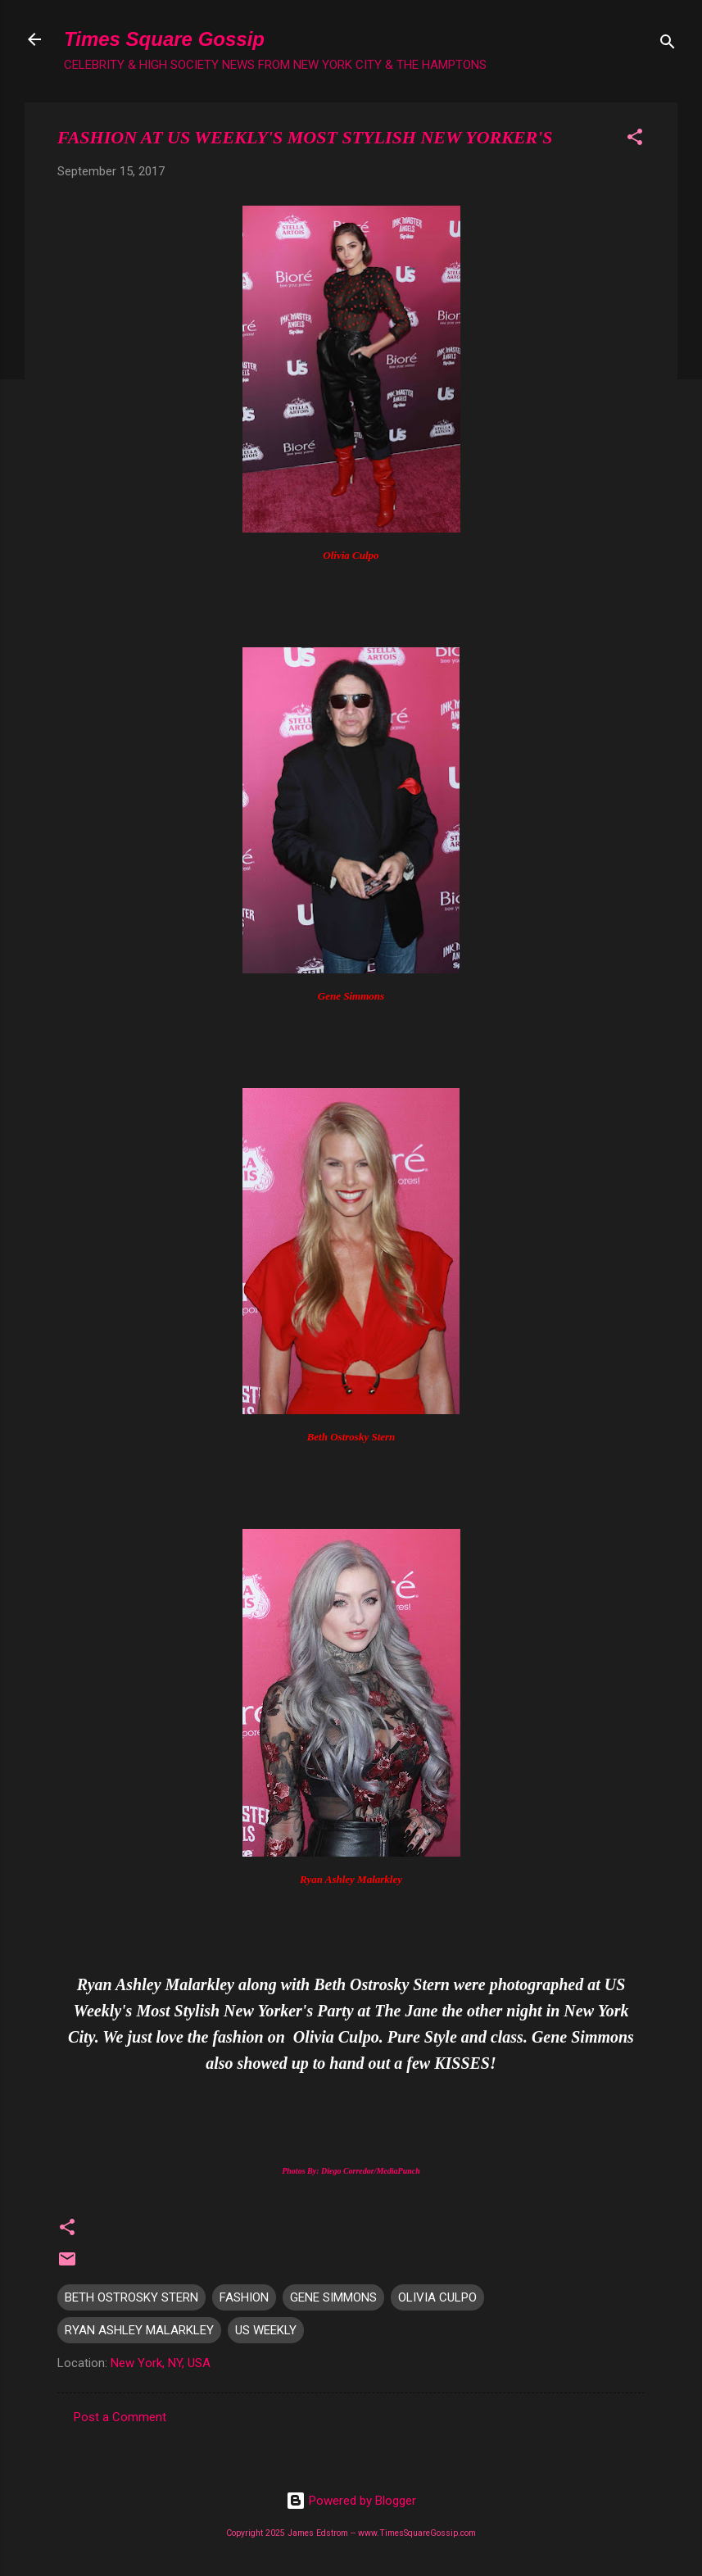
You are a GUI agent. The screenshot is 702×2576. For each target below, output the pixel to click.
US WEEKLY (266, 2330)
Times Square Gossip (164, 39)
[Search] (667, 45)
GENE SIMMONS (333, 2297)
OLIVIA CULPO (437, 2297)
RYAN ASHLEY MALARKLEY (139, 2330)
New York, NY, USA (161, 2363)
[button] (635, 139)
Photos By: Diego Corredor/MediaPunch (351, 2170)
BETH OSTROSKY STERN (131, 2297)
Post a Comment (120, 2417)
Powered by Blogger (351, 2500)
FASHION (244, 2297)
